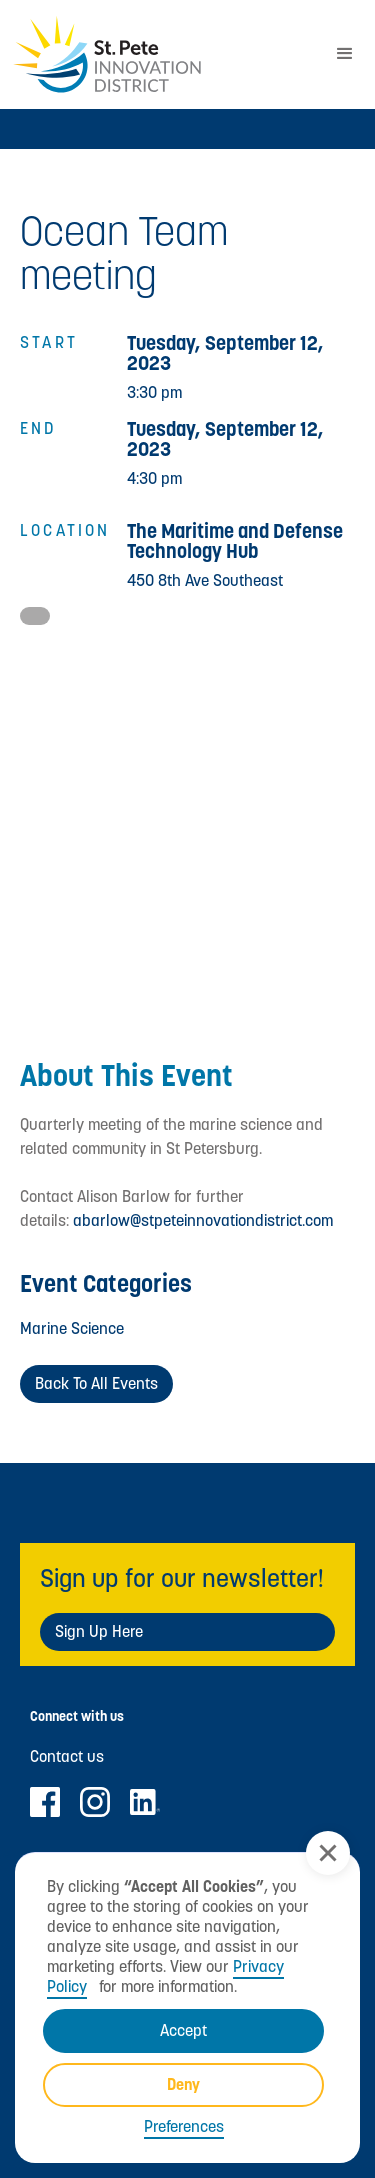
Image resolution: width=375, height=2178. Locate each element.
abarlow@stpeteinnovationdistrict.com (203, 1220)
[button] (328, 1853)
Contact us (67, 1757)
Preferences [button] (184, 2127)
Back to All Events (96, 1383)
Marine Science (72, 1328)
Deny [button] (183, 2084)
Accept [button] (183, 2030)
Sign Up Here (99, 1631)
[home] (157, 54)
